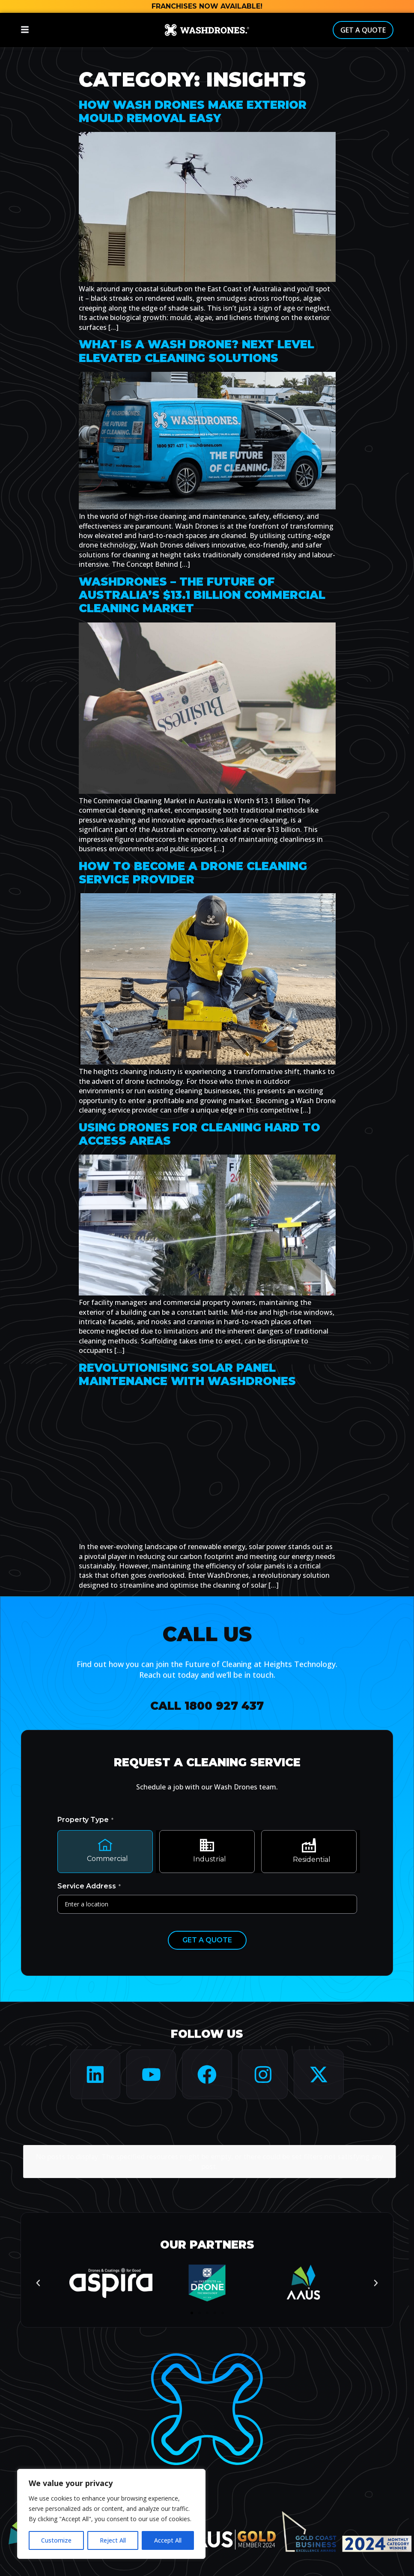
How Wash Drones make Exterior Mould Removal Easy (193, 111)
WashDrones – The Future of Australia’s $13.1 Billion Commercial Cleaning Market (202, 595)
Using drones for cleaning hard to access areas (199, 1134)
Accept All (168, 2540)
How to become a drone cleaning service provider (193, 872)
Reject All (113, 2540)
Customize (56, 2540)
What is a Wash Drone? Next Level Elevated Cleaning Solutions (196, 351)
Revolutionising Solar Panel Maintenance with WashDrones (187, 1374)
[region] (111, 2514)
